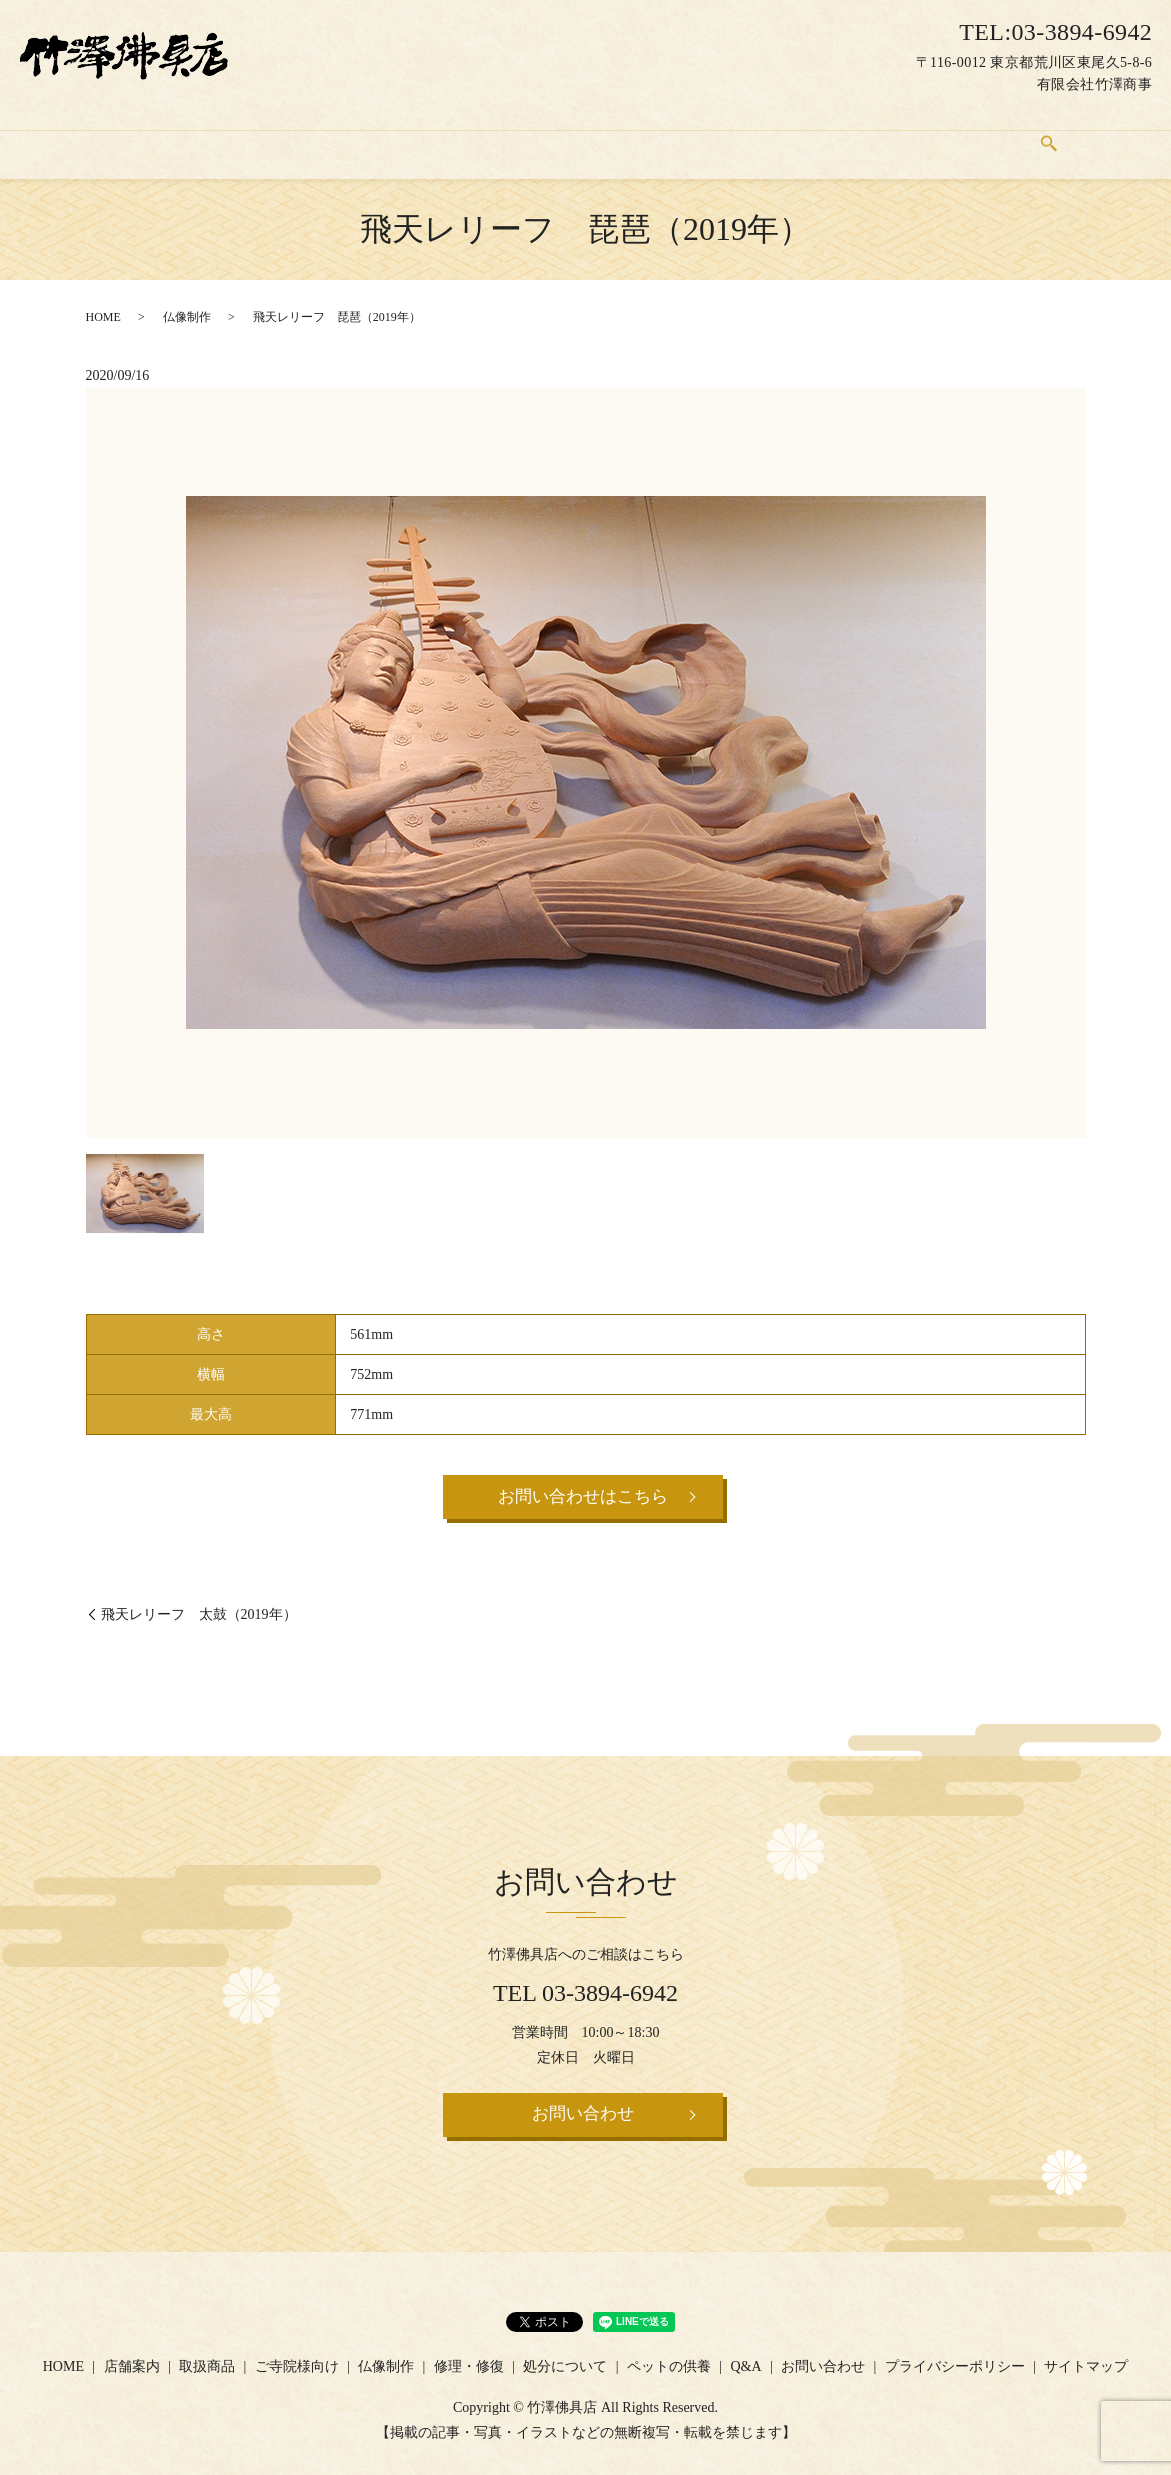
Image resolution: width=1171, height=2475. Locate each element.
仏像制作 (490, 135)
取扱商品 (273, 135)
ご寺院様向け (381, 135)
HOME (92, 135)
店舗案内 (179, 135)
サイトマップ (1086, 2354)
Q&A (926, 135)
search (1101, 136)
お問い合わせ (1022, 135)
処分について (707, 135)
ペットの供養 (831, 135)
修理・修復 (591, 135)
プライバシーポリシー (955, 2354)
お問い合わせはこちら (583, 1479)
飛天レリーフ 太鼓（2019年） (199, 1597)
